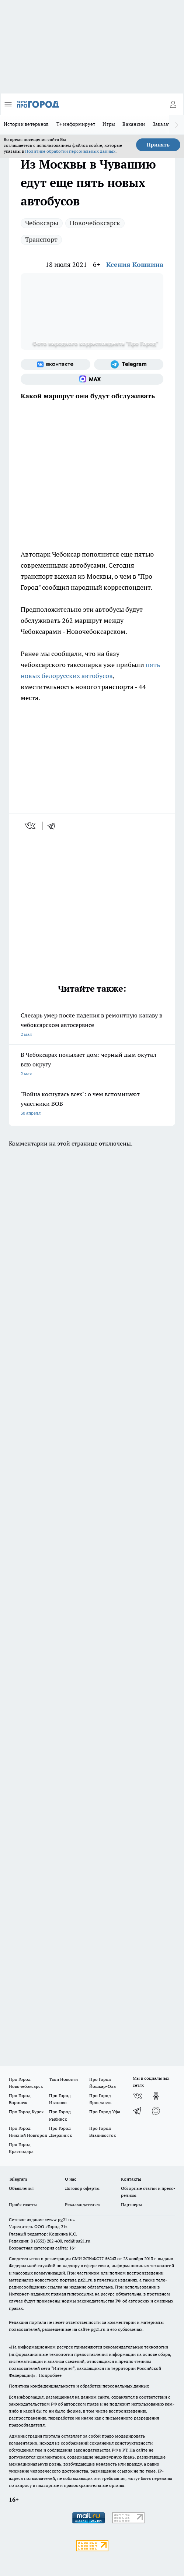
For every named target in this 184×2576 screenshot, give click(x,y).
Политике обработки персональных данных (70, 151)
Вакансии (133, 124)
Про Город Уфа (104, 2111)
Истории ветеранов (26, 124)
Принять (158, 144)
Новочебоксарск (95, 223)
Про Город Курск (26, 2111)
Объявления (21, 2188)
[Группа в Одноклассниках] (156, 2096)
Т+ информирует (76, 124)
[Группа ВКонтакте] (55, 364)
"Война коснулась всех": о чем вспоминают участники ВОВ (92, 1104)
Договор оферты (82, 2188)
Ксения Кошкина (134, 264)
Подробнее (50, 2375)
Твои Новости (63, 2079)
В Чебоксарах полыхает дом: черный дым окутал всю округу (92, 1065)
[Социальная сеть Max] (92, 379)
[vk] (30, 826)
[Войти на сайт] (173, 104)
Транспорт (41, 239)
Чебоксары (41, 223)
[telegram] (53, 826)
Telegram (18, 2179)
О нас (70, 2179)
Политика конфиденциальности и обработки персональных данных (79, 2386)
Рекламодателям (82, 2204)
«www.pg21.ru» (60, 2219)
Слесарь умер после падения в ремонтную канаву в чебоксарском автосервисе (92, 1025)
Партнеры (131, 2204)
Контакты (131, 2179)
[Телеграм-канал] (129, 364)
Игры (109, 124)
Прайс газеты (23, 2204)
